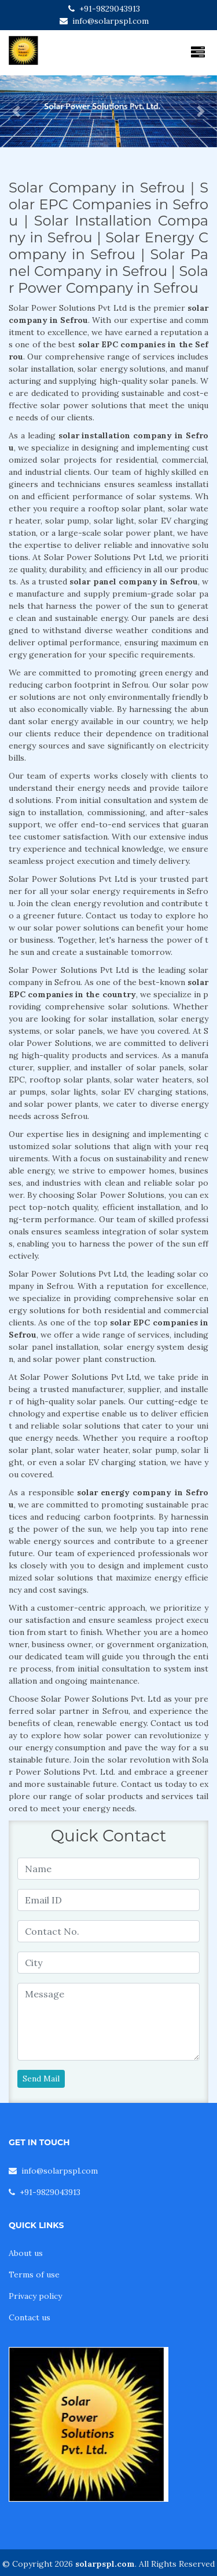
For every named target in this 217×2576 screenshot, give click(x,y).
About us (26, 2253)
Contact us (29, 2317)
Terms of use (34, 2274)
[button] (16, 111)
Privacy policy (35, 2296)
